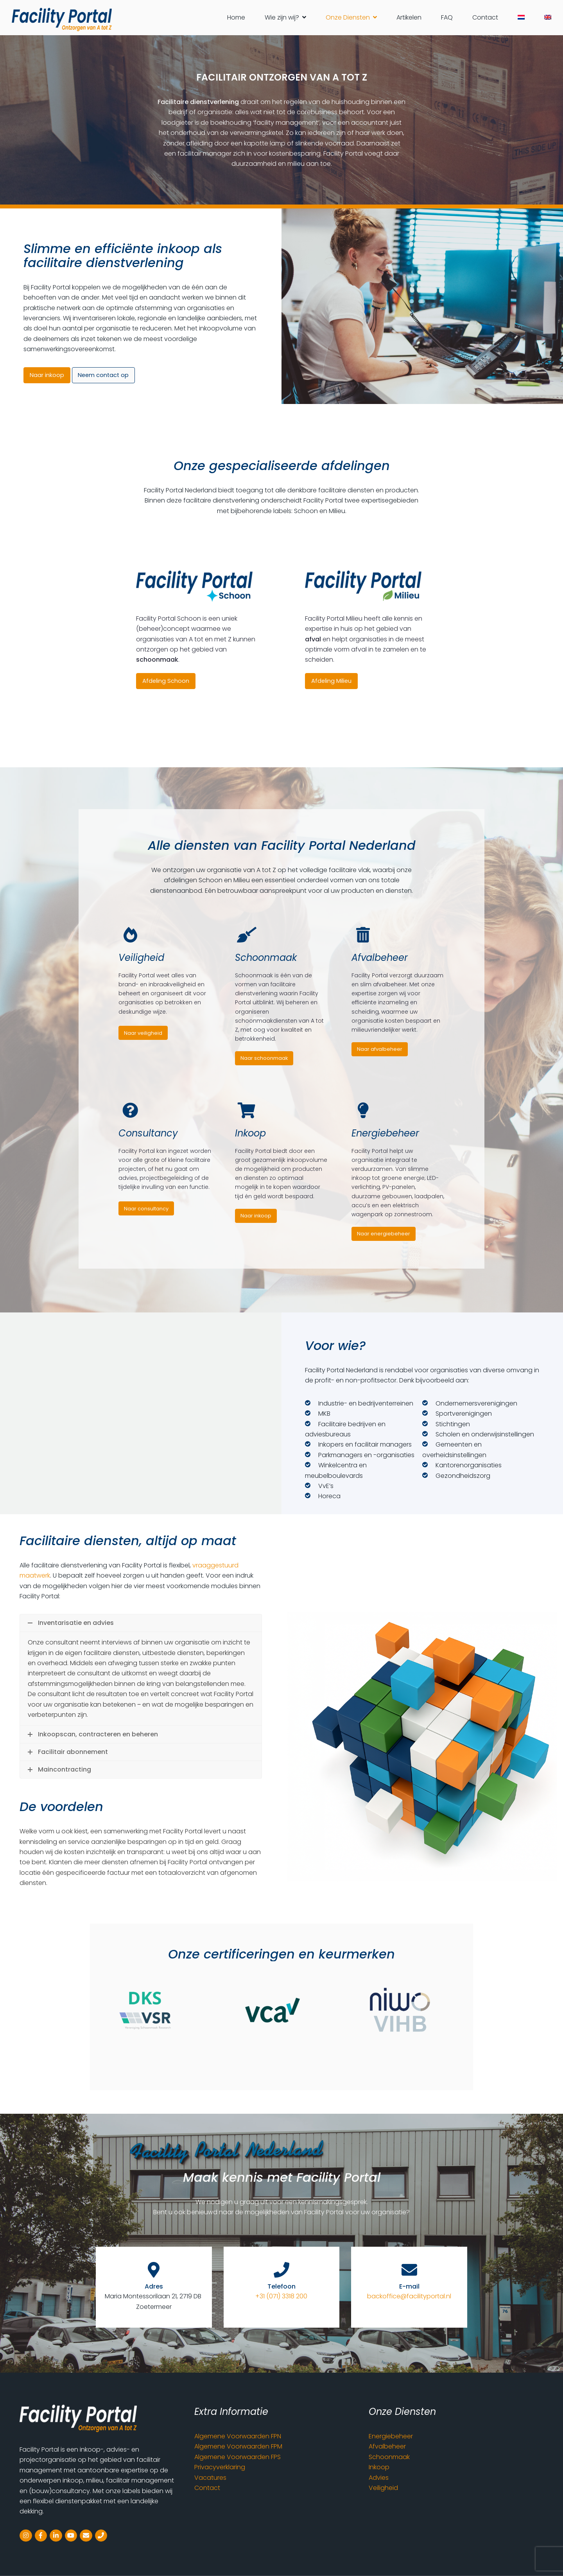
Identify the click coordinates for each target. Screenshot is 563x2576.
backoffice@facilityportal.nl (409, 2296)
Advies (379, 2477)
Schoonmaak (389, 2456)
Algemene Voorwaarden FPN (237, 2436)
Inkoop (379, 2467)
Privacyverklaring (219, 2467)
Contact (207, 2487)
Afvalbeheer (387, 2446)
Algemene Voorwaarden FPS (237, 2456)
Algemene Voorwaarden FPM (238, 2446)
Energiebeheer (391, 2436)
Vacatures (210, 2477)
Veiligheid (383, 2487)
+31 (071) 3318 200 (281, 2296)
